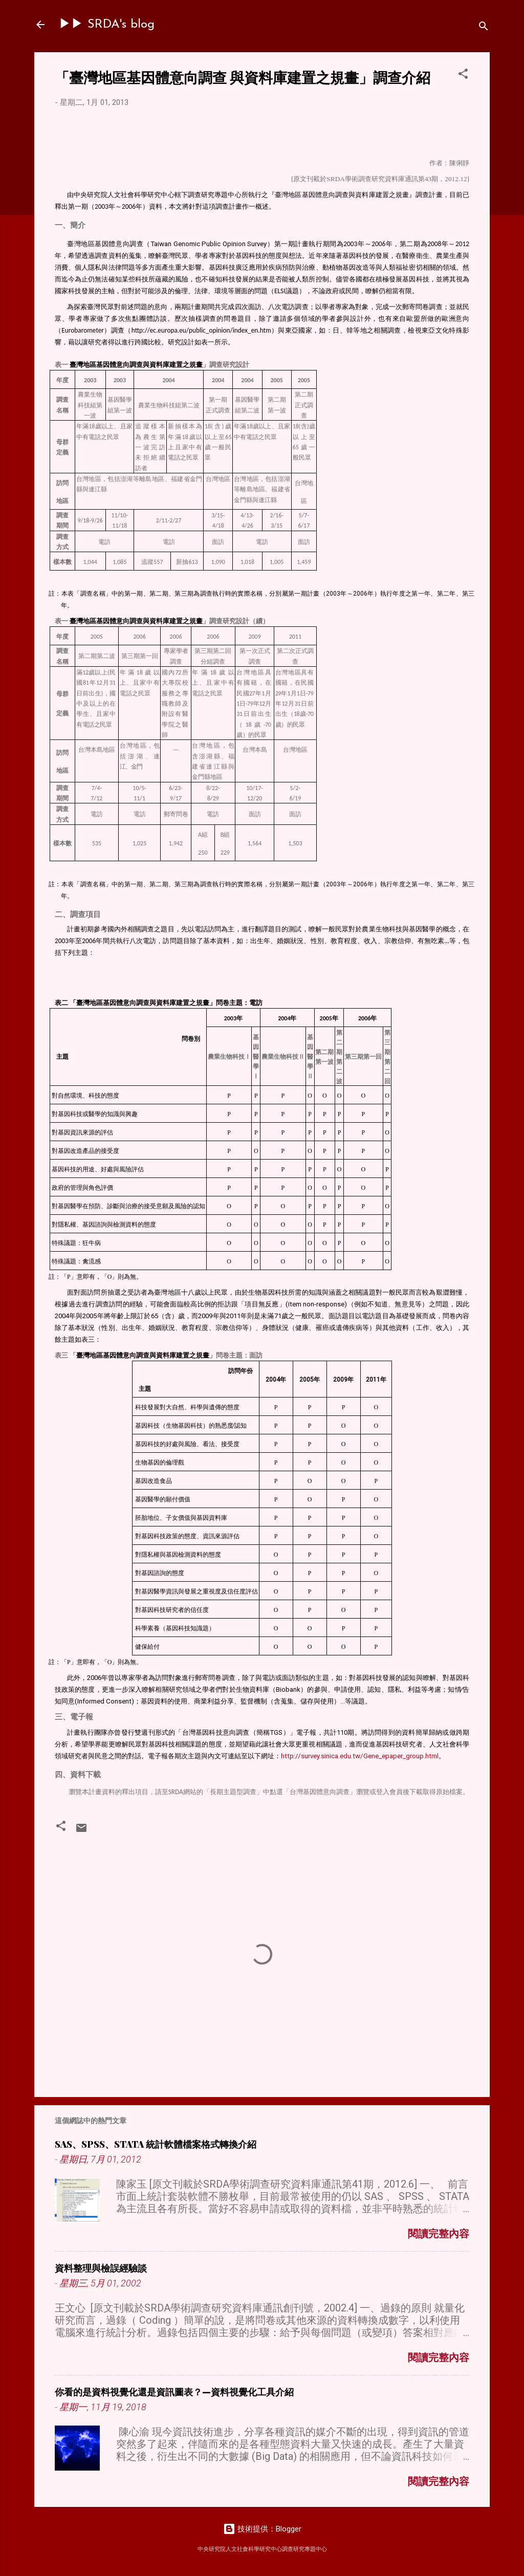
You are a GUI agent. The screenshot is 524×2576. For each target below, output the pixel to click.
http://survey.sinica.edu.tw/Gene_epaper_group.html (360, 1756)
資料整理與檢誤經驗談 (101, 2268)
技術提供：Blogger (262, 2529)
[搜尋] (483, 27)
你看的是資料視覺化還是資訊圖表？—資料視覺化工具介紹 (174, 2392)
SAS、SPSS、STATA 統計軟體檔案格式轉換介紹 (155, 2144)
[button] (463, 75)
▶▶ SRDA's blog (107, 24)
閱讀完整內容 (438, 2234)
